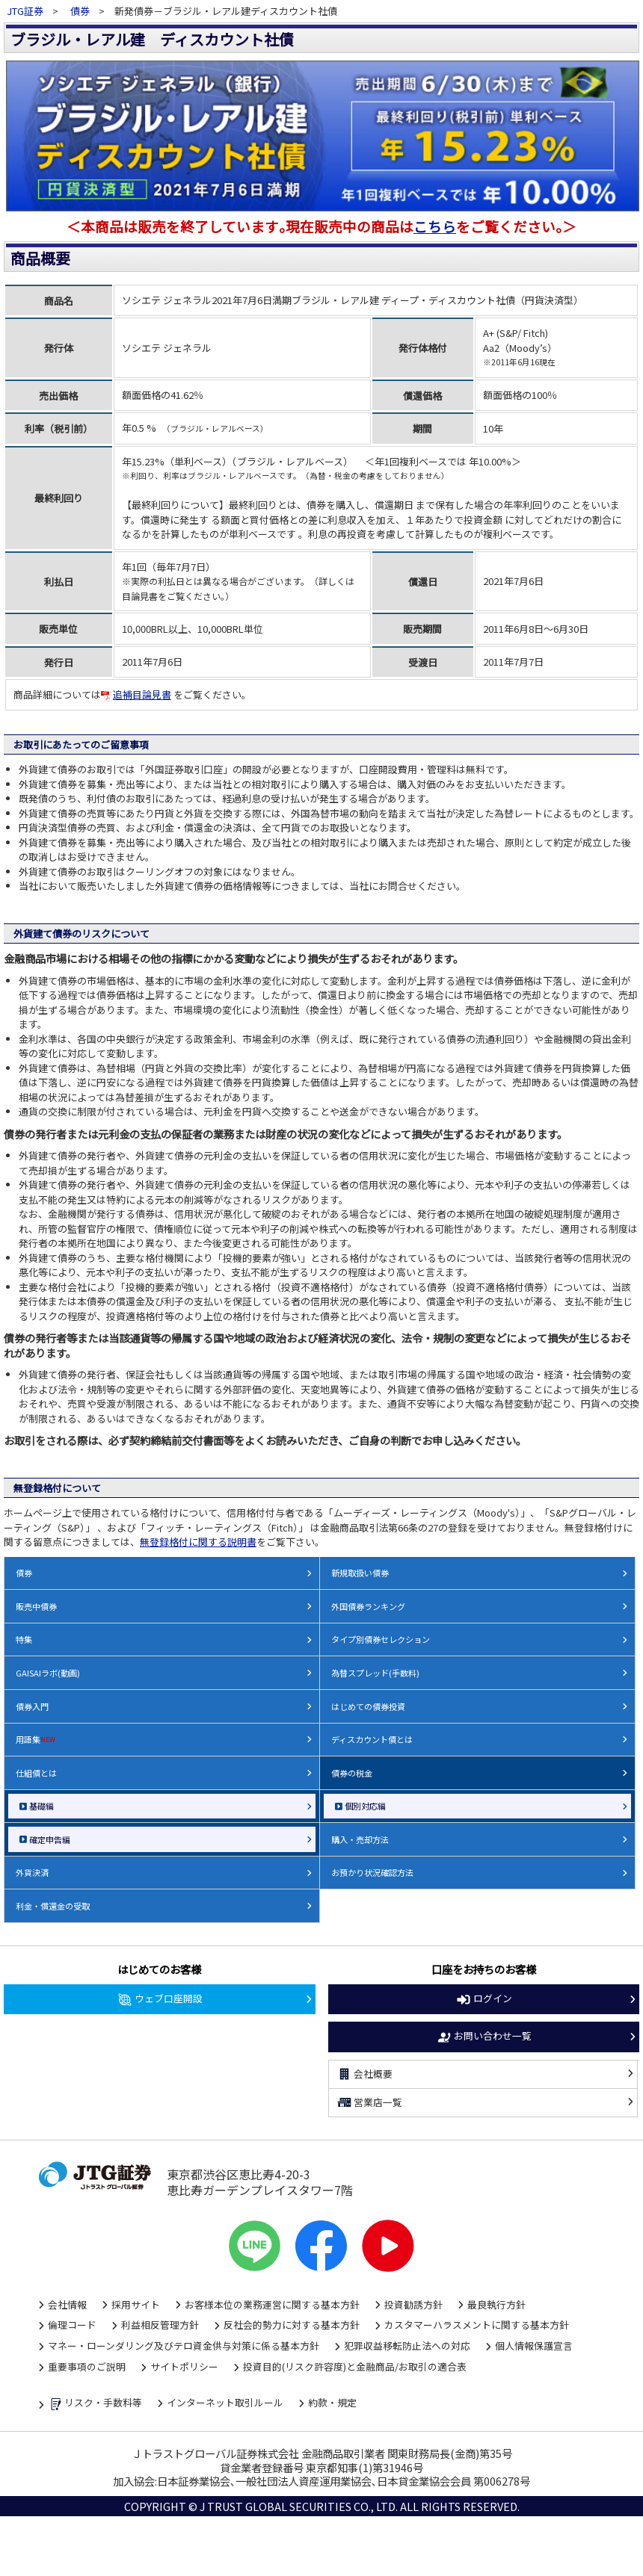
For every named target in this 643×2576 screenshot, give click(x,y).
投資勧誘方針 (413, 2304)
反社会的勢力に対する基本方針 (292, 2325)
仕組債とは (36, 1773)
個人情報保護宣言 (534, 2345)
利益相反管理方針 (160, 2325)
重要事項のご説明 (87, 2366)
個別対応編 (365, 1806)
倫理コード (72, 2325)
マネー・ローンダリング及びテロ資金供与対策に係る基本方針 (183, 2345)
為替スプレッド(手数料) (375, 1673)
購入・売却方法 (360, 1839)
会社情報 (67, 2304)
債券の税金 (351, 1773)
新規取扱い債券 (360, 1573)
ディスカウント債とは (372, 1739)
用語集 (35, 1739)
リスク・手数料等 (95, 2404)
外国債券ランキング (368, 1606)
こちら (434, 226)
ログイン (483, 1999)
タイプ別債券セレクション (380, 1639)
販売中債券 (36, 1606)
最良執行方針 (496, 2304)
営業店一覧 (369, 2102)
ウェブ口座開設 (160, 1999)
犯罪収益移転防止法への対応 (407, 2345)
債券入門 (32, 1706)
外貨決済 (32, 1872)
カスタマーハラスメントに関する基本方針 (476, 2325)
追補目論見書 (136, 694)
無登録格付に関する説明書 (198, 1542)
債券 (80, 11)
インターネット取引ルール (225, 2402)
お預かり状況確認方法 (372, 1872)
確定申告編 (49, 1839)
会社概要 (364, 2074)
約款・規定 (332, 2402)
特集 (24, 1639)
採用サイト (135, 2304)
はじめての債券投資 (368, 1706)
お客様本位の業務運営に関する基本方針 (272, 2304)
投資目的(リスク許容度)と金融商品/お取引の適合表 (355, 2366)
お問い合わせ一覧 (484, 2036)
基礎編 (41, 1806)
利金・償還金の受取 (53, 1906)
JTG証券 (26, 11)
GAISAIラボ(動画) (48, 1673)
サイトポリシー (184, 2366)
